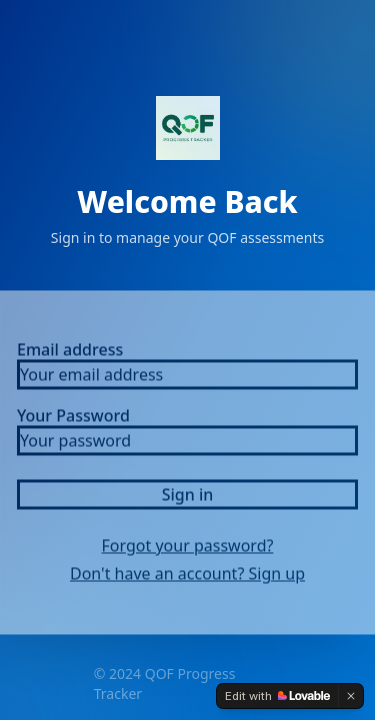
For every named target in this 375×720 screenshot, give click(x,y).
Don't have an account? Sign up (187, 578)
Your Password (73, 420)
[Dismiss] (351, 696)
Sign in (188, 499)
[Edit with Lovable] (277, 696)
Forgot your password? (188, 550)
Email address (70, 354)
